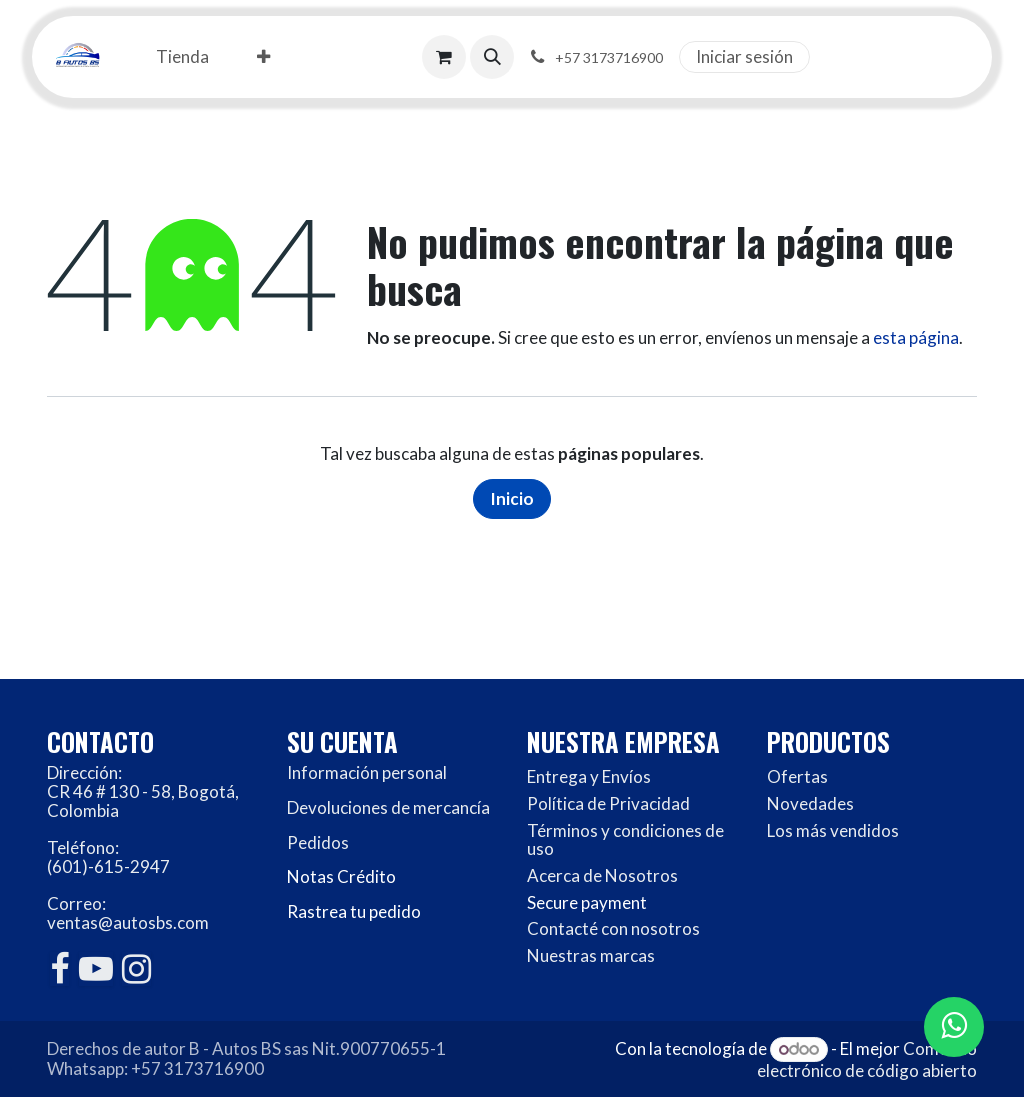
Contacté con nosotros (613, 928)
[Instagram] (136, 969)
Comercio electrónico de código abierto (867, 1059)
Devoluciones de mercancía (388, 807)
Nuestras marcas (591, 955)
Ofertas (797, 776)
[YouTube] (96, 969)
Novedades (810, 803)
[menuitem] (182, 57)
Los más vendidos (833, 830)
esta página (916, 337)
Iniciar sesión (744, 56)
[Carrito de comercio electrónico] (444, 57)
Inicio (512, 498)
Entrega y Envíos (589, 776)
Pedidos (318, 842)
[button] (492, 57)
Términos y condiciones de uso (625, 840)
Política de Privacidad (608, 803)
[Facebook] (59, 969)
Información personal (367, 772)
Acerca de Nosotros (602, 875)
